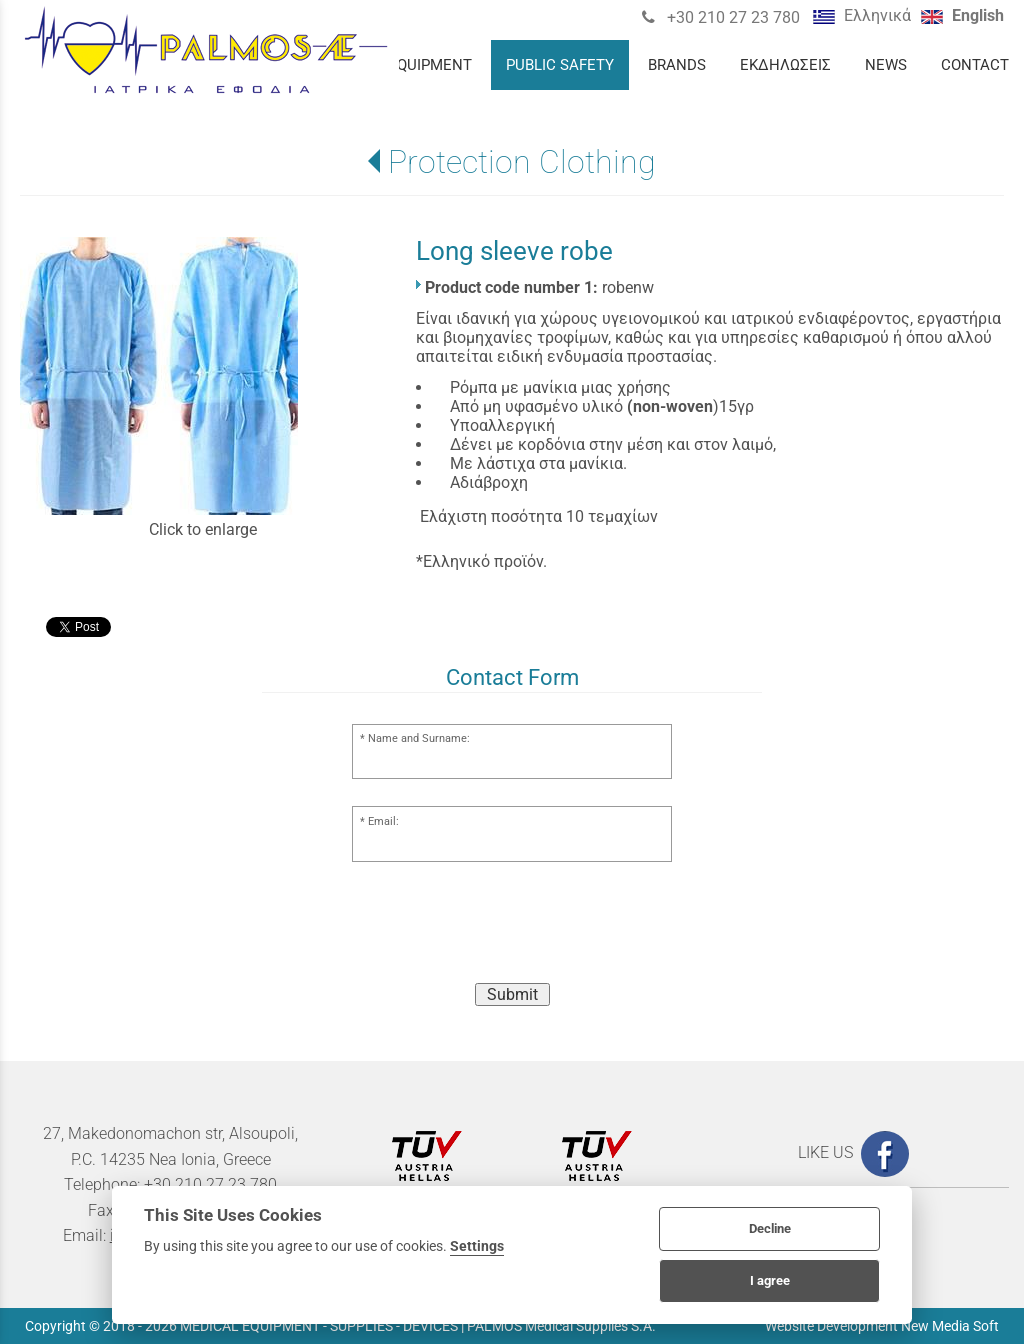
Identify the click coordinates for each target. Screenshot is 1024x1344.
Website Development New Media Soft (882, 1326)
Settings (477, 1246)
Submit (512, 994)
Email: (383, 821)
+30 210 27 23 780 (731, 17)
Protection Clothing (522, 162)
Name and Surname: (419, 738)
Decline (770, 1228)
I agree (770, 1280)
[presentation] (512, 928)
